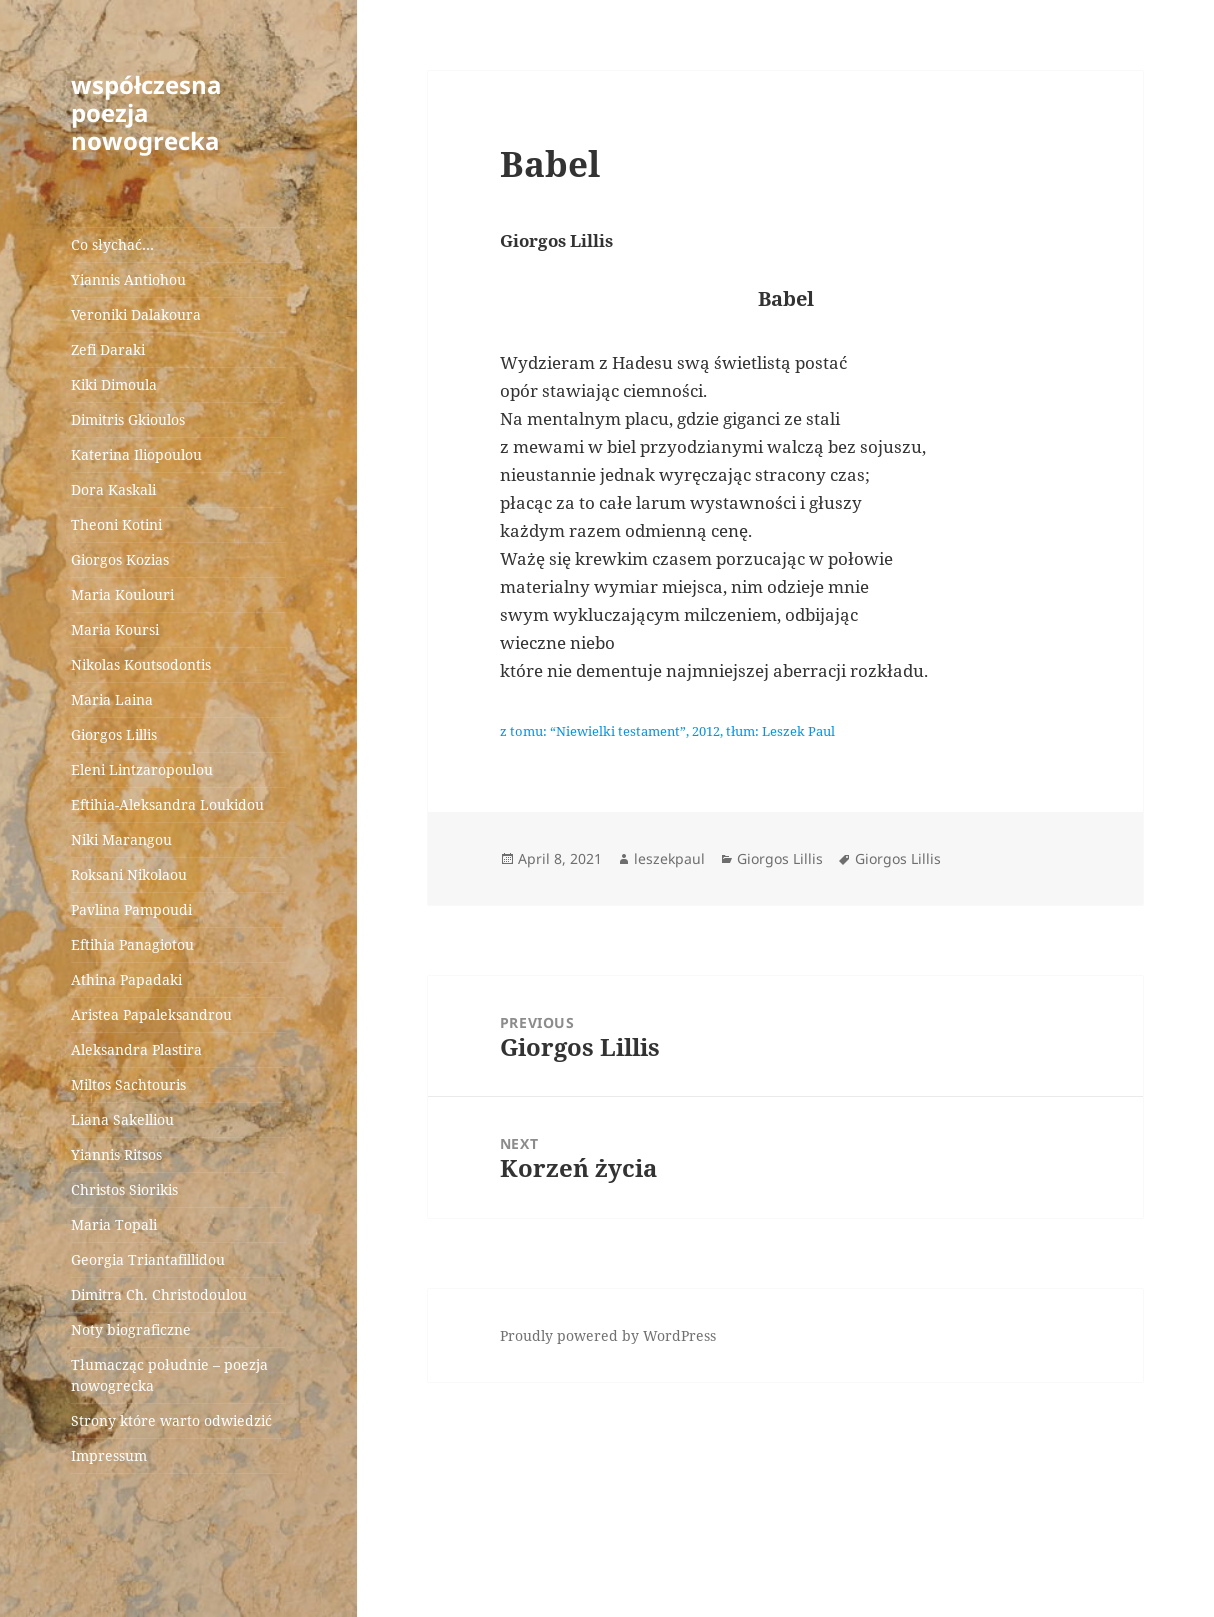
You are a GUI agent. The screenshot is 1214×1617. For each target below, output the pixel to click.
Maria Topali (114, 1224)
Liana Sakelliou (122, 1119)
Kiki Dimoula (114, 384)
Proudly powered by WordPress (608, 1335)
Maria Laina (112, 699)
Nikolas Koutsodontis (141, 664)
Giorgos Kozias (120, 559)
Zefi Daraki (108, 349)
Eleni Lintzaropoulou (142, 769)
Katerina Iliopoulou (136, 454)
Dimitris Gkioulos (128, 419)
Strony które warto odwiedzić (171, 1420)
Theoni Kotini (116, 524)
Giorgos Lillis (114, 734)
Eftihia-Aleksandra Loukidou (169, 804)
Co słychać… (112, 244)
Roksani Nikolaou (129, 874)
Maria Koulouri (122, 594)
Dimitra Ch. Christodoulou (159, 1294)
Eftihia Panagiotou (132, 944)
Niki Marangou (121, 839)
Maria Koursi (115, 629)
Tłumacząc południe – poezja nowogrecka (169, 1375)
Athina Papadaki (126, 979)
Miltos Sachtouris (128, 1084)
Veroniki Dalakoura (136, 314)
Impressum (109, 1455)
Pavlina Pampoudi (131, 909)
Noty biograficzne (131, 1329)
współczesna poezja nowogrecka (146, 112)
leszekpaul (669, 858)
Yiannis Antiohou (128, 279)
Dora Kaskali (113, 489)
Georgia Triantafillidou (148, 1259)
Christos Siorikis (124, 1189)
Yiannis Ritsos (116, 1154)
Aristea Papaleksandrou (151, 1014)
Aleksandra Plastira (136, 1049)
